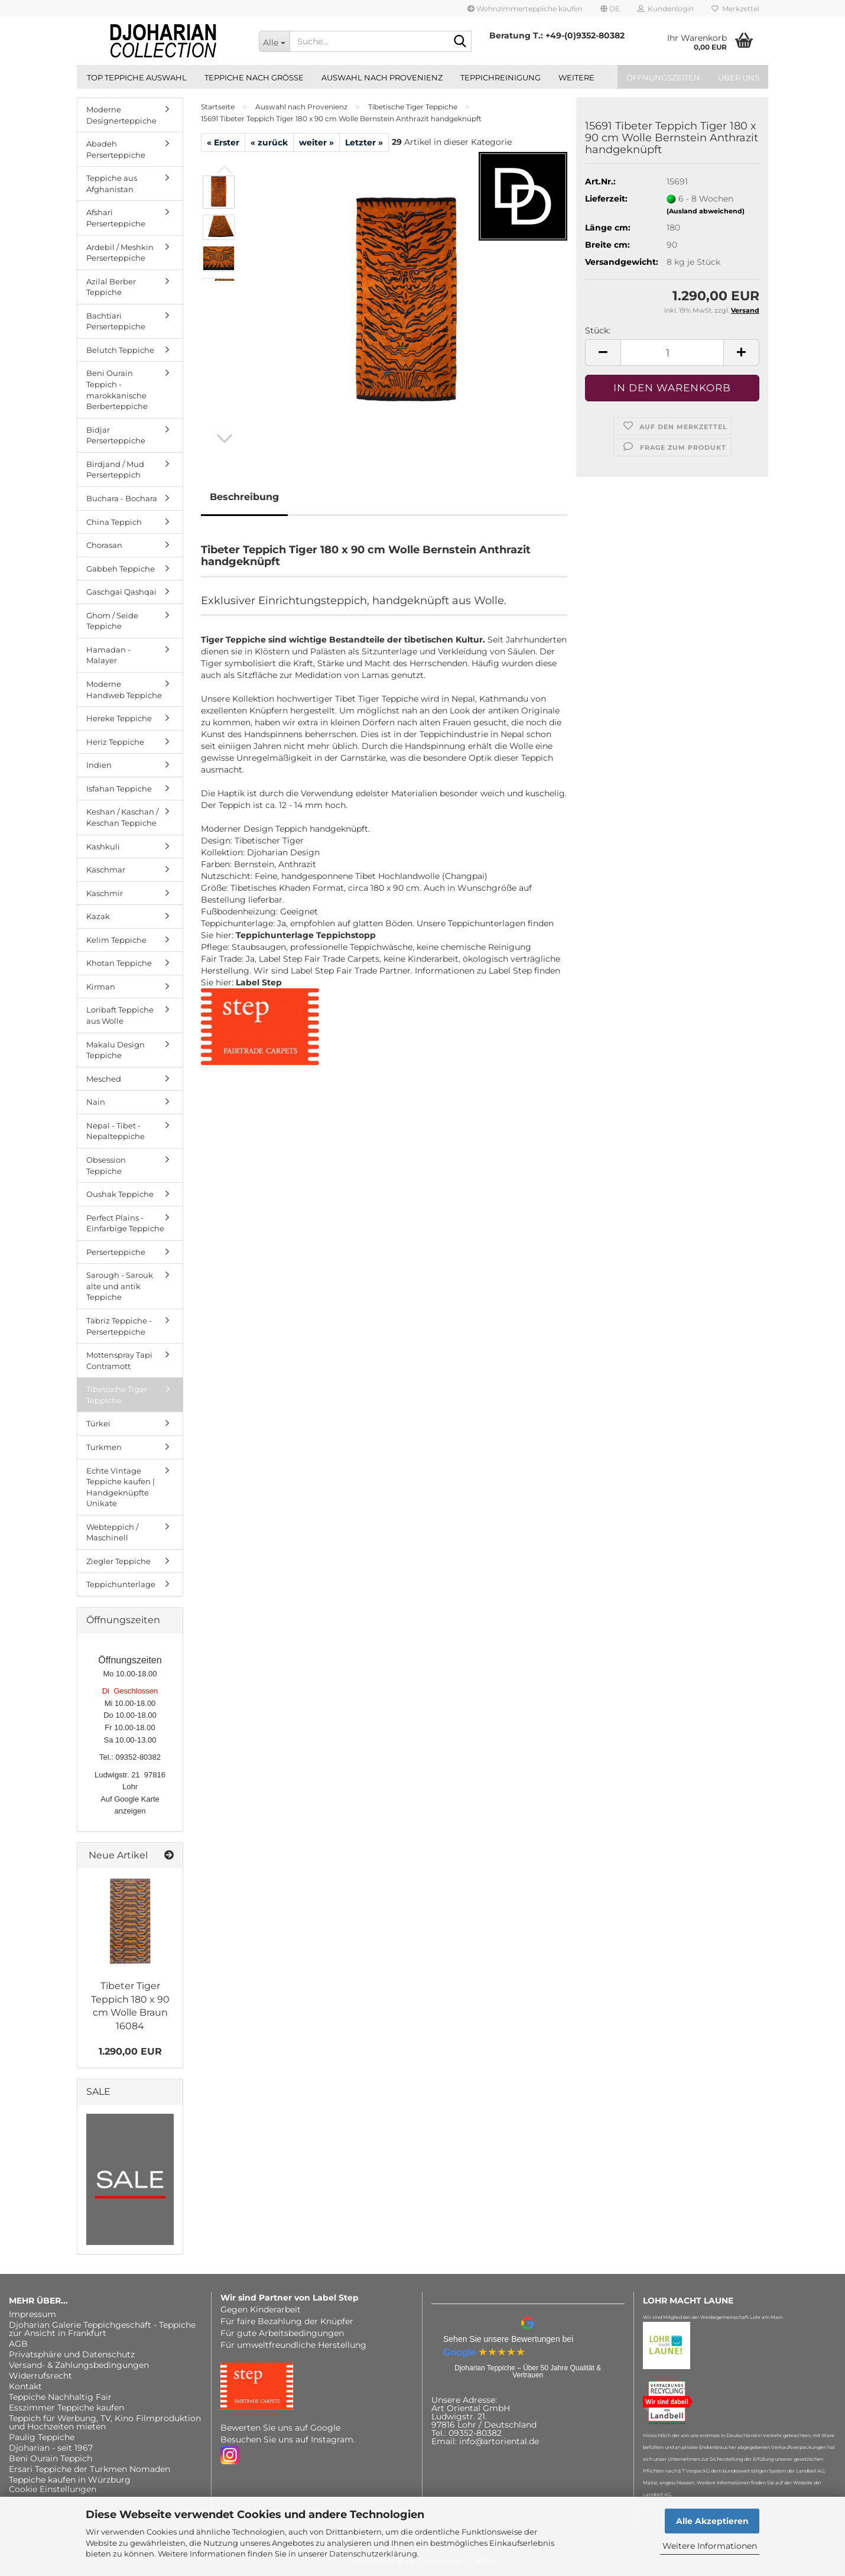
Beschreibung (244, 496)
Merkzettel (735, 8)
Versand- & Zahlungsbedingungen (79, 2365)
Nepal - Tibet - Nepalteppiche (115, 1131)
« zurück (269, 142)
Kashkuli (103, 846)
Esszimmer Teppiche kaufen (66, 2407)
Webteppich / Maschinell (112, 1532)
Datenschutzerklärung (373, 2553)
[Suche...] (274, 41)
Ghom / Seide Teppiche (112, 621)
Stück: (597, 330)
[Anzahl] (672, 352)
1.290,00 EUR (130, 2051)
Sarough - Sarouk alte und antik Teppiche (119, 1286)
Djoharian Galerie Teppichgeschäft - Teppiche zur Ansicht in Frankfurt (102, 2329)
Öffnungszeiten (663, 77)
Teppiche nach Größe (254, 77)
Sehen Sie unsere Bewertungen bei (508, 2339)
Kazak (98, 916)
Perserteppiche (115, 1252)
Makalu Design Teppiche (115, 1050)
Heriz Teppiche (115, 742)
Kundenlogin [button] (666, 8)
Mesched (103, 1078)
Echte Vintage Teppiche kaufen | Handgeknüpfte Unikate (120, 1487)
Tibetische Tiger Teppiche (116, 1394)
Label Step (259, 982)
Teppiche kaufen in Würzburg (70, 2480)
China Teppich (114, 522)
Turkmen (104, 1447)
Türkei (98, 1423)
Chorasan (104, 545)
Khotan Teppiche (119, 963)
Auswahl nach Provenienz (382, 77)
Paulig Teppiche (41, 2437)
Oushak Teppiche (120, 1194)
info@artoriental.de (499, 2441)
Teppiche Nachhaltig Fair (60, 2397)
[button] (610, 9)
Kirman (100, 986)
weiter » (316, 142)
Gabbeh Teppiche (120, 568)
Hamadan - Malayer (108, 655)
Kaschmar (105, 869)
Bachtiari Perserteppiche (115, 321)
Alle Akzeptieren (712, 2521)
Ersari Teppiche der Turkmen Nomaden (89, 2469)
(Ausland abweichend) (706, 211)
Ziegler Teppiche (118, 1561)
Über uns (738, 77)
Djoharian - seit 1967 (51, 2448)
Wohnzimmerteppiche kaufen (525, 8)
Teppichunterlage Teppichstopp (306, 935)
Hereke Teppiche (119, 718)
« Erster (223, 142)
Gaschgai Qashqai (121, 591)
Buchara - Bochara (121, 498)
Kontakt (25, 2386)
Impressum (32, 2314)
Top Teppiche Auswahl (137, 77)
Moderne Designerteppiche (121, 115)
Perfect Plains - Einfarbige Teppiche (125, 1223)
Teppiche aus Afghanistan (111, 183)
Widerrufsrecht (40, 2375)
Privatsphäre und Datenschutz (72, 2354)
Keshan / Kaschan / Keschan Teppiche (122, 817)
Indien (99, 765)
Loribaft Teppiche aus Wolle (120, 1015)
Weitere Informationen (709, 2546)
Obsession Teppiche (106, 1165)
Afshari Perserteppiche (115, 217)
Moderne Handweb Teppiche (124, 689)
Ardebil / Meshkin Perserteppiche (120, 252)
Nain (95, 1102)
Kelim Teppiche (116, 940)
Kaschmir (104, 893)
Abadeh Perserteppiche (115, 149)
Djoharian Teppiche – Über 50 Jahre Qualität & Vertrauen (527, 2371)
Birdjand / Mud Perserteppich (115, 469)
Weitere (576, 77)
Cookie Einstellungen (52, 2489)
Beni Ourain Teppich (50, 2458)
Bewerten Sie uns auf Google (280, 2427)
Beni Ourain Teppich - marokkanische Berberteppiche (117, 389)
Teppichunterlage (120, 1584)
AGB (18, 2344)
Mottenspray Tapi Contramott (119, 1360)
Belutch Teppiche (120, 350)
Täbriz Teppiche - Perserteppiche (119, 1326)
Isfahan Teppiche (119, 788)
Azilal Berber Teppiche (111, 287)
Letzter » (364, 142)
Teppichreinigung (500, 77)
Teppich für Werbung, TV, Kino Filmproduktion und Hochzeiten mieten (105, 2422)
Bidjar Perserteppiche (115, 435)
